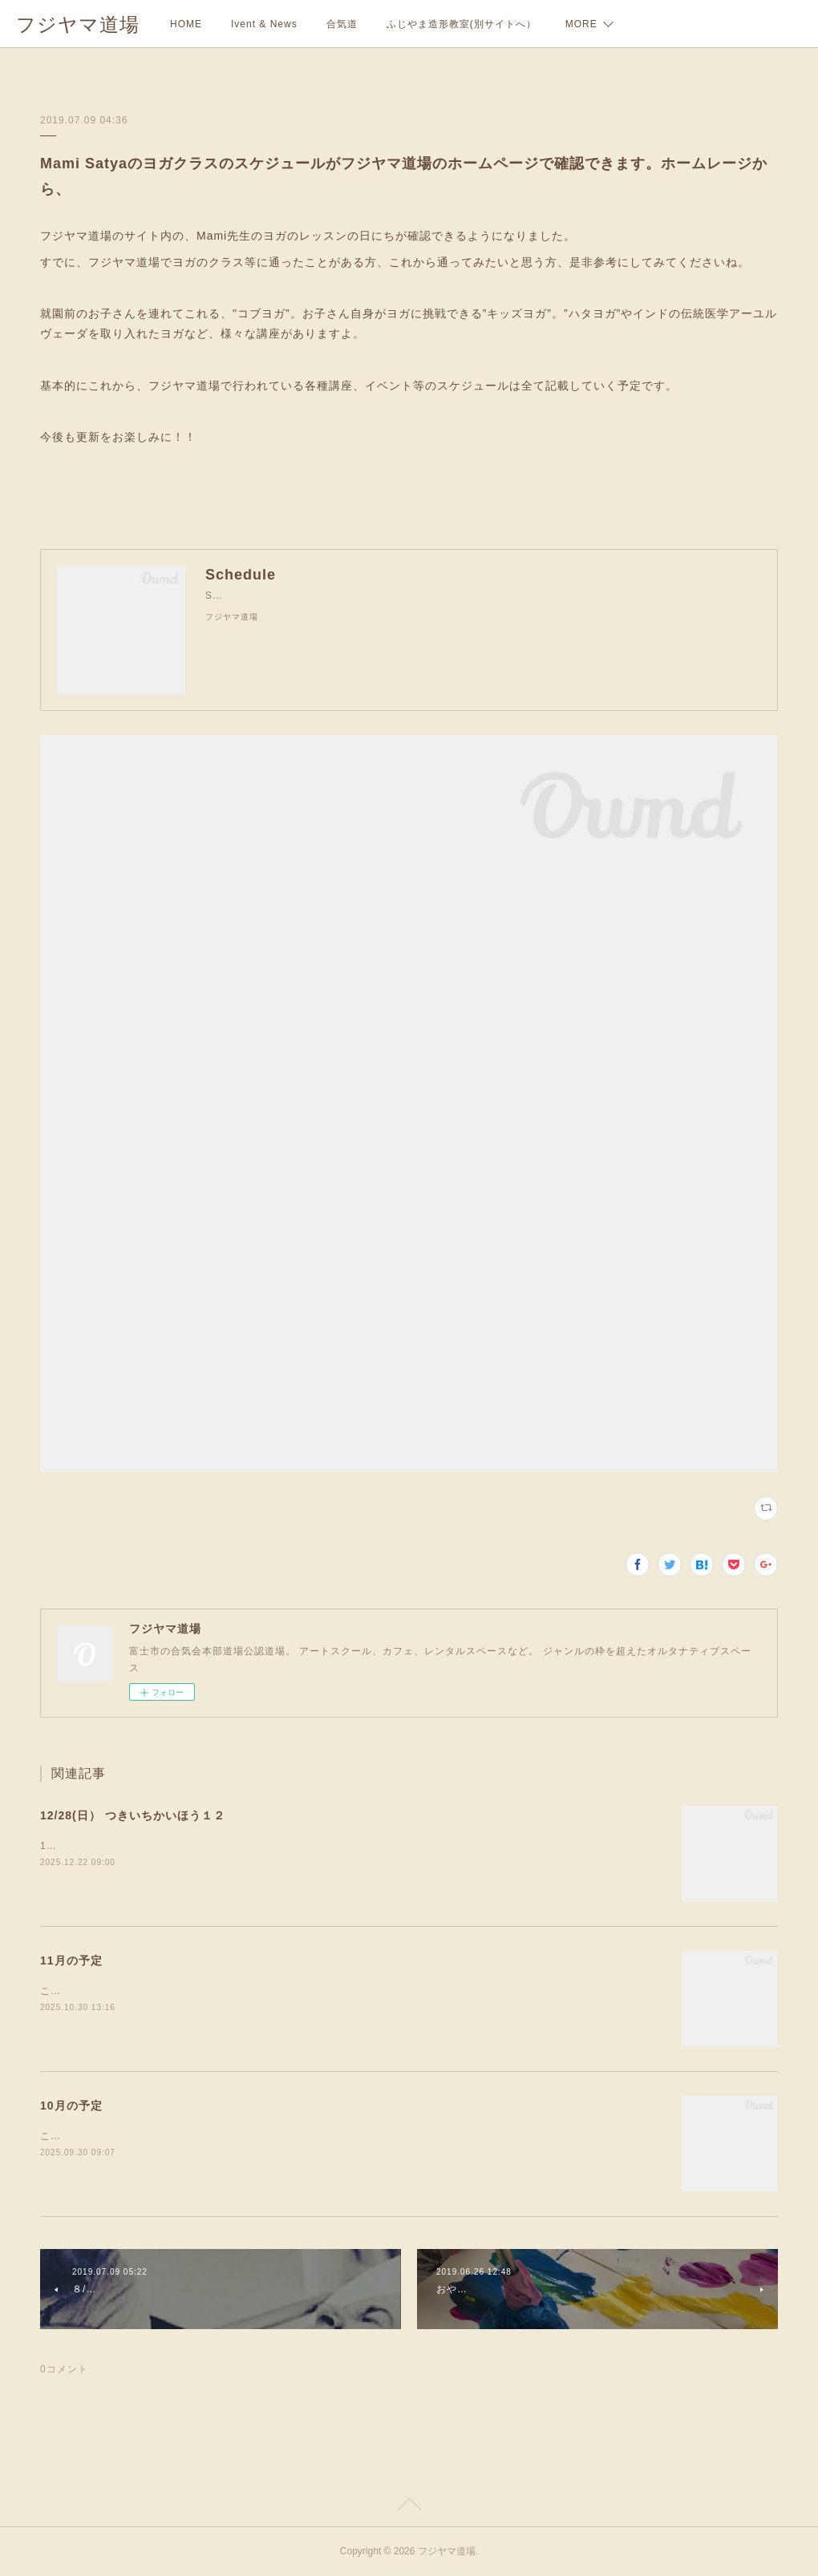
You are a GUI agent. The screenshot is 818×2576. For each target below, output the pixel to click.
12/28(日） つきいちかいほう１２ (132, 1815)
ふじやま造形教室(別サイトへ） (462, 24)
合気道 (342, 24)
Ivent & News (264, 24)
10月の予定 (71, 2105)
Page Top (409, 2507)
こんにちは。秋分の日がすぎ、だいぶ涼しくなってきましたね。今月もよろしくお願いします (259, 2136)
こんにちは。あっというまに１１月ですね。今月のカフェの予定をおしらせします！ (238, 1991)
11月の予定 (71, 1960)
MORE (581, 24)
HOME (186, 24)
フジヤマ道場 (78, 24)
